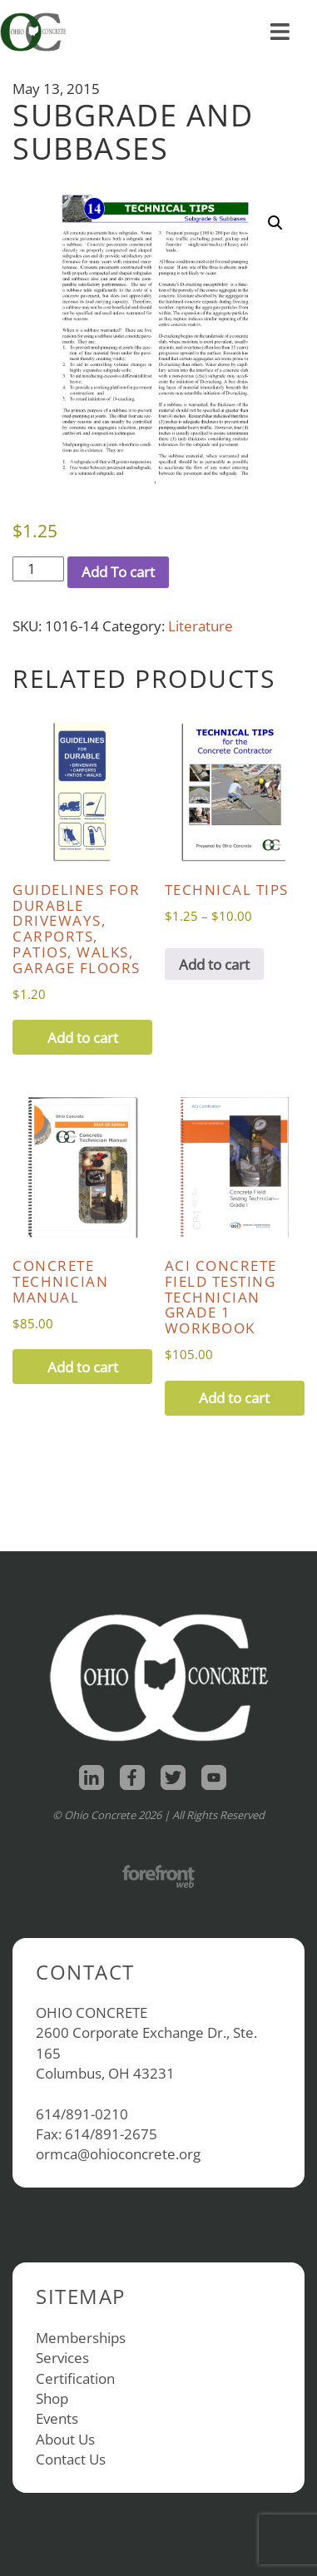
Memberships (81, 2337)
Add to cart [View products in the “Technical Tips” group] (214, 964)
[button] (275, 223)
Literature (200, 625)
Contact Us (71, 2459)
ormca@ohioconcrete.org (118, 2153)
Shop (52, 2398)
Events (57, 2418)
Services (62, 2357)
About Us (65, 2439)
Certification (75, 2378)
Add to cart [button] (82, 1037)
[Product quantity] (38, 568)
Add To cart (118, 571)
